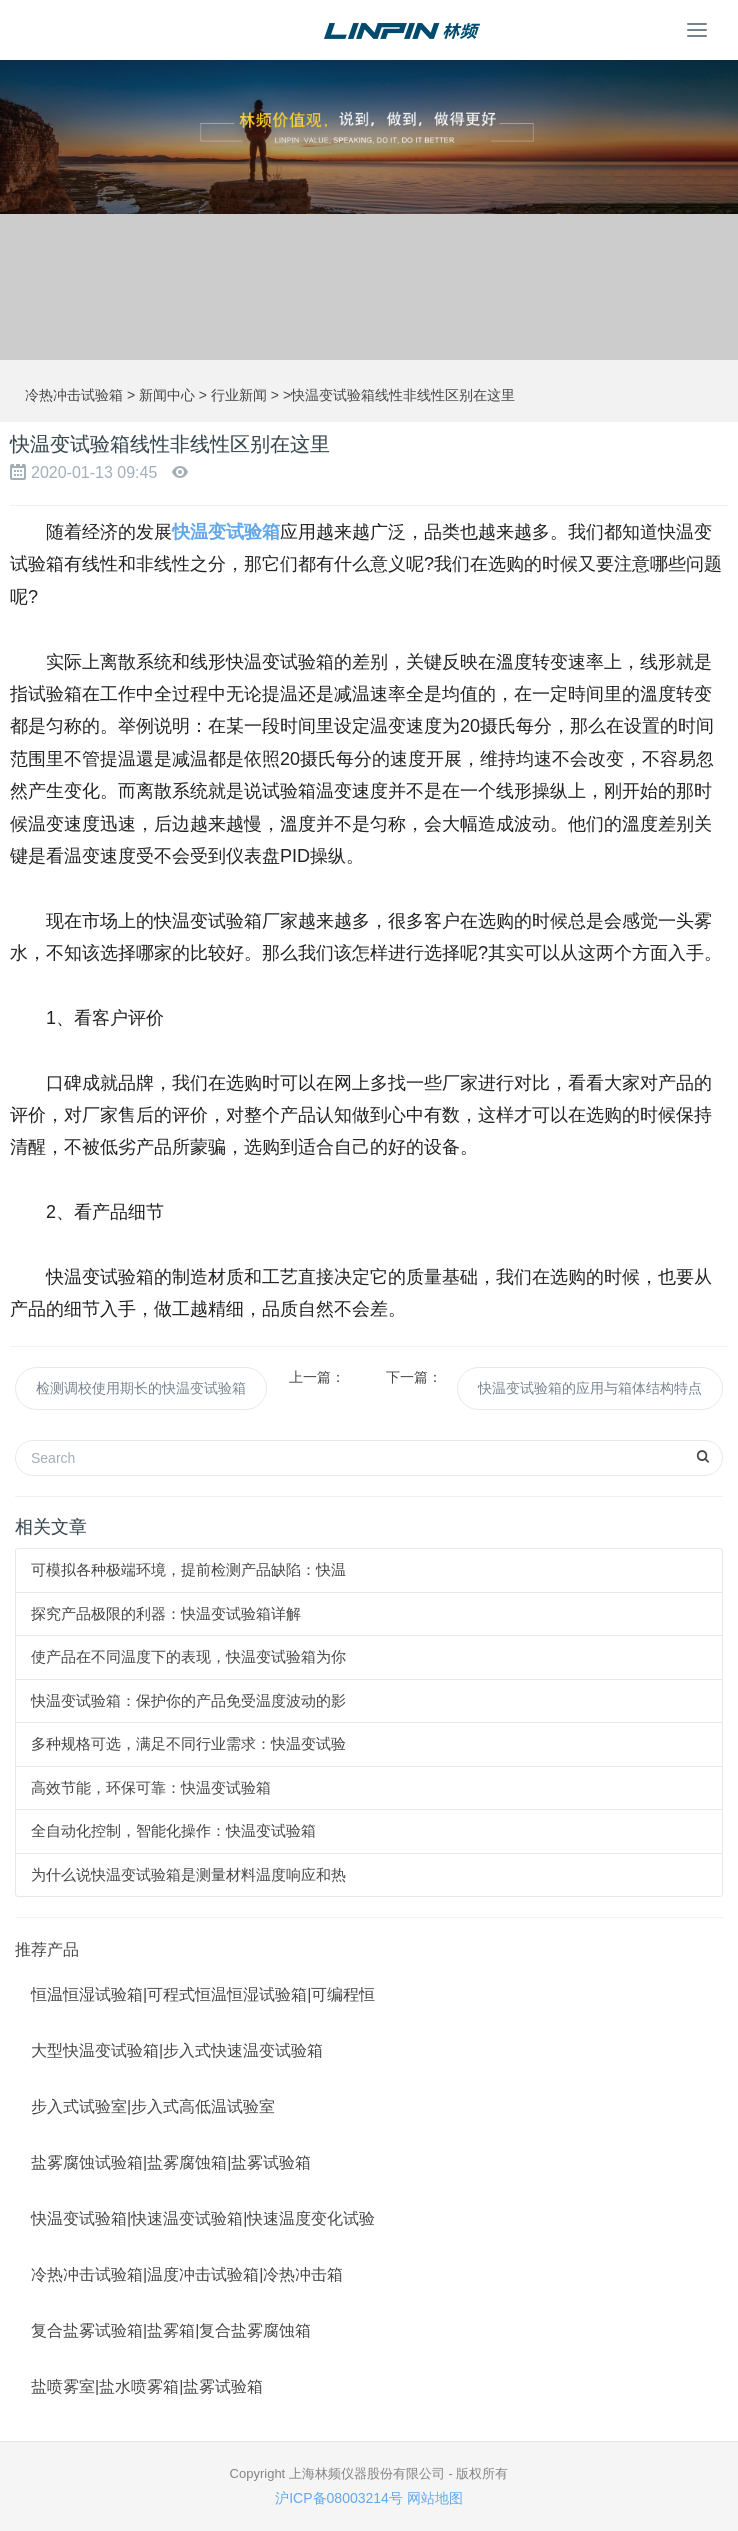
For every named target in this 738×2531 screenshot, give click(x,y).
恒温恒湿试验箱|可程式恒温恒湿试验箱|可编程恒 (203, 1994)
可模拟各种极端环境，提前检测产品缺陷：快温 (188, 1569)
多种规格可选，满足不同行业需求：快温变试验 (188, 1743)
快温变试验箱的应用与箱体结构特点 (590, 1388)
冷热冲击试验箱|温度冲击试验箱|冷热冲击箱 (187, 2274)
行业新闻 (239, 395)
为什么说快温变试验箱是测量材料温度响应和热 (188, 1874)
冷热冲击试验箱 (74, 395)
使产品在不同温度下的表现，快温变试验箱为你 (188, 1656)
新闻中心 (167, 395)
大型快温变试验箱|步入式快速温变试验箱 (177, 2050)
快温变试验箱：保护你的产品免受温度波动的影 (188, 1700)
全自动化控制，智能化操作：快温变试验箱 (173, 1830)
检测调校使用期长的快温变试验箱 (141, 1388)
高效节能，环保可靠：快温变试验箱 (151, 1787)
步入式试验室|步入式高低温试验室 (153, 2106)
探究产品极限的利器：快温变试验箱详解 (166, 1613)
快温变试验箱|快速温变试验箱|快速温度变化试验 (203, 2218)
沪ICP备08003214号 (339, 2498)
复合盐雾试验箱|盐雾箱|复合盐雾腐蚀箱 (171, 2330)
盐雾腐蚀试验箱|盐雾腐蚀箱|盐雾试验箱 (171, 2162)
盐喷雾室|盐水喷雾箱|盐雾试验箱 (147, 2386)
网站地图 (435, 2498)
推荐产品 (47, 1949)
